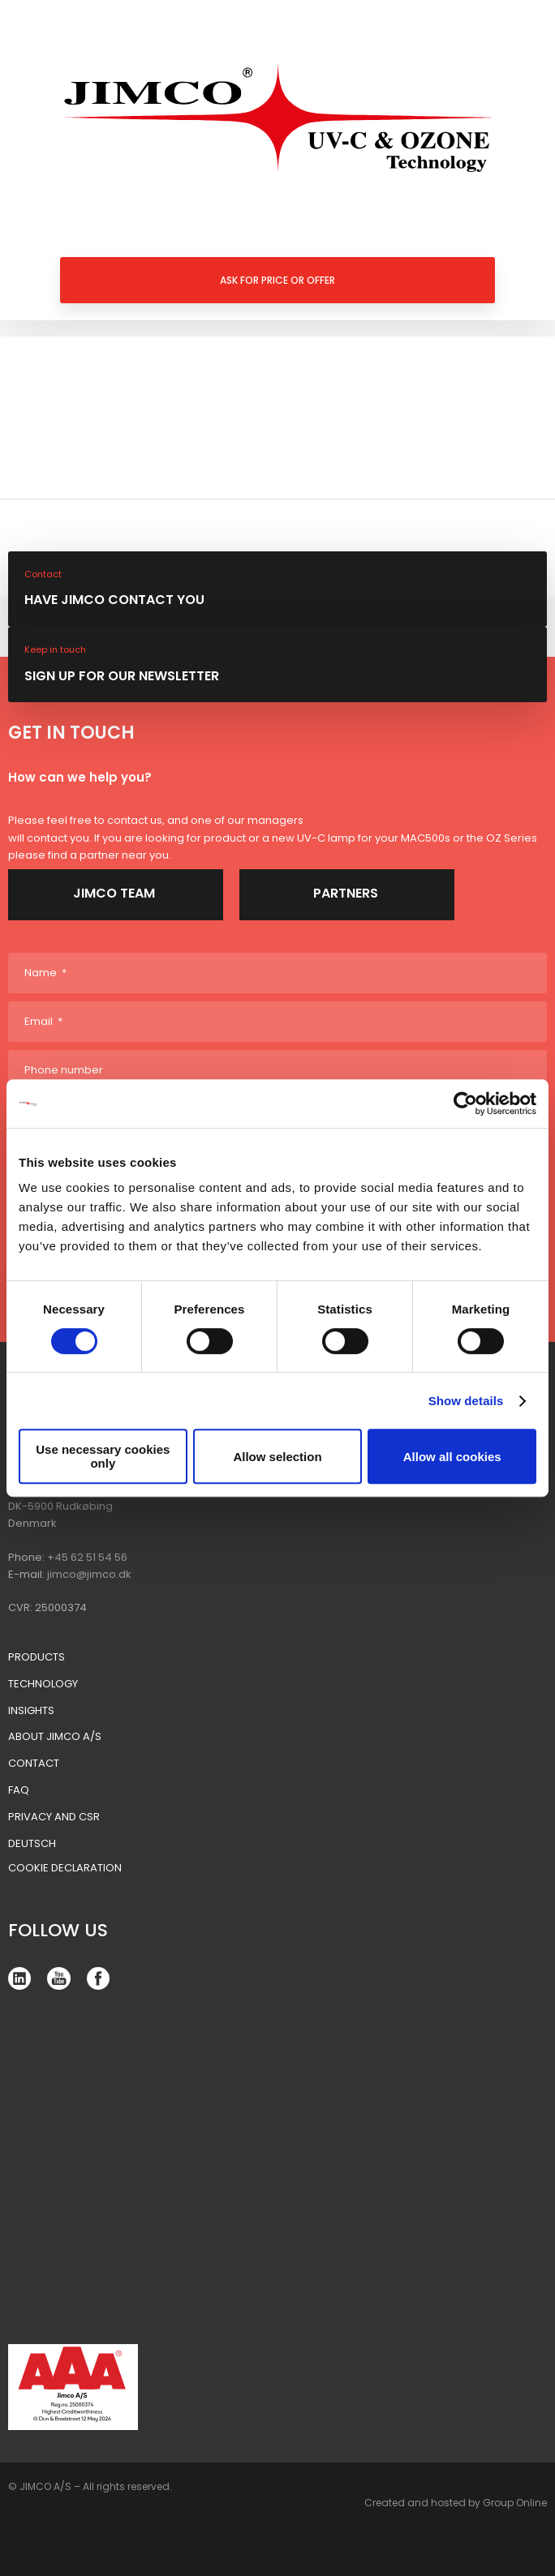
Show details (466, 1401)
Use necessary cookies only (103, 1456)
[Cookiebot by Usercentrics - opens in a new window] (465, 1103)
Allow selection (277, 1457)
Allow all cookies (452, 1457)
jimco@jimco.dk (89, 1574)
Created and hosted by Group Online (455, 2503)
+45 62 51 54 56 (87, 1557)
